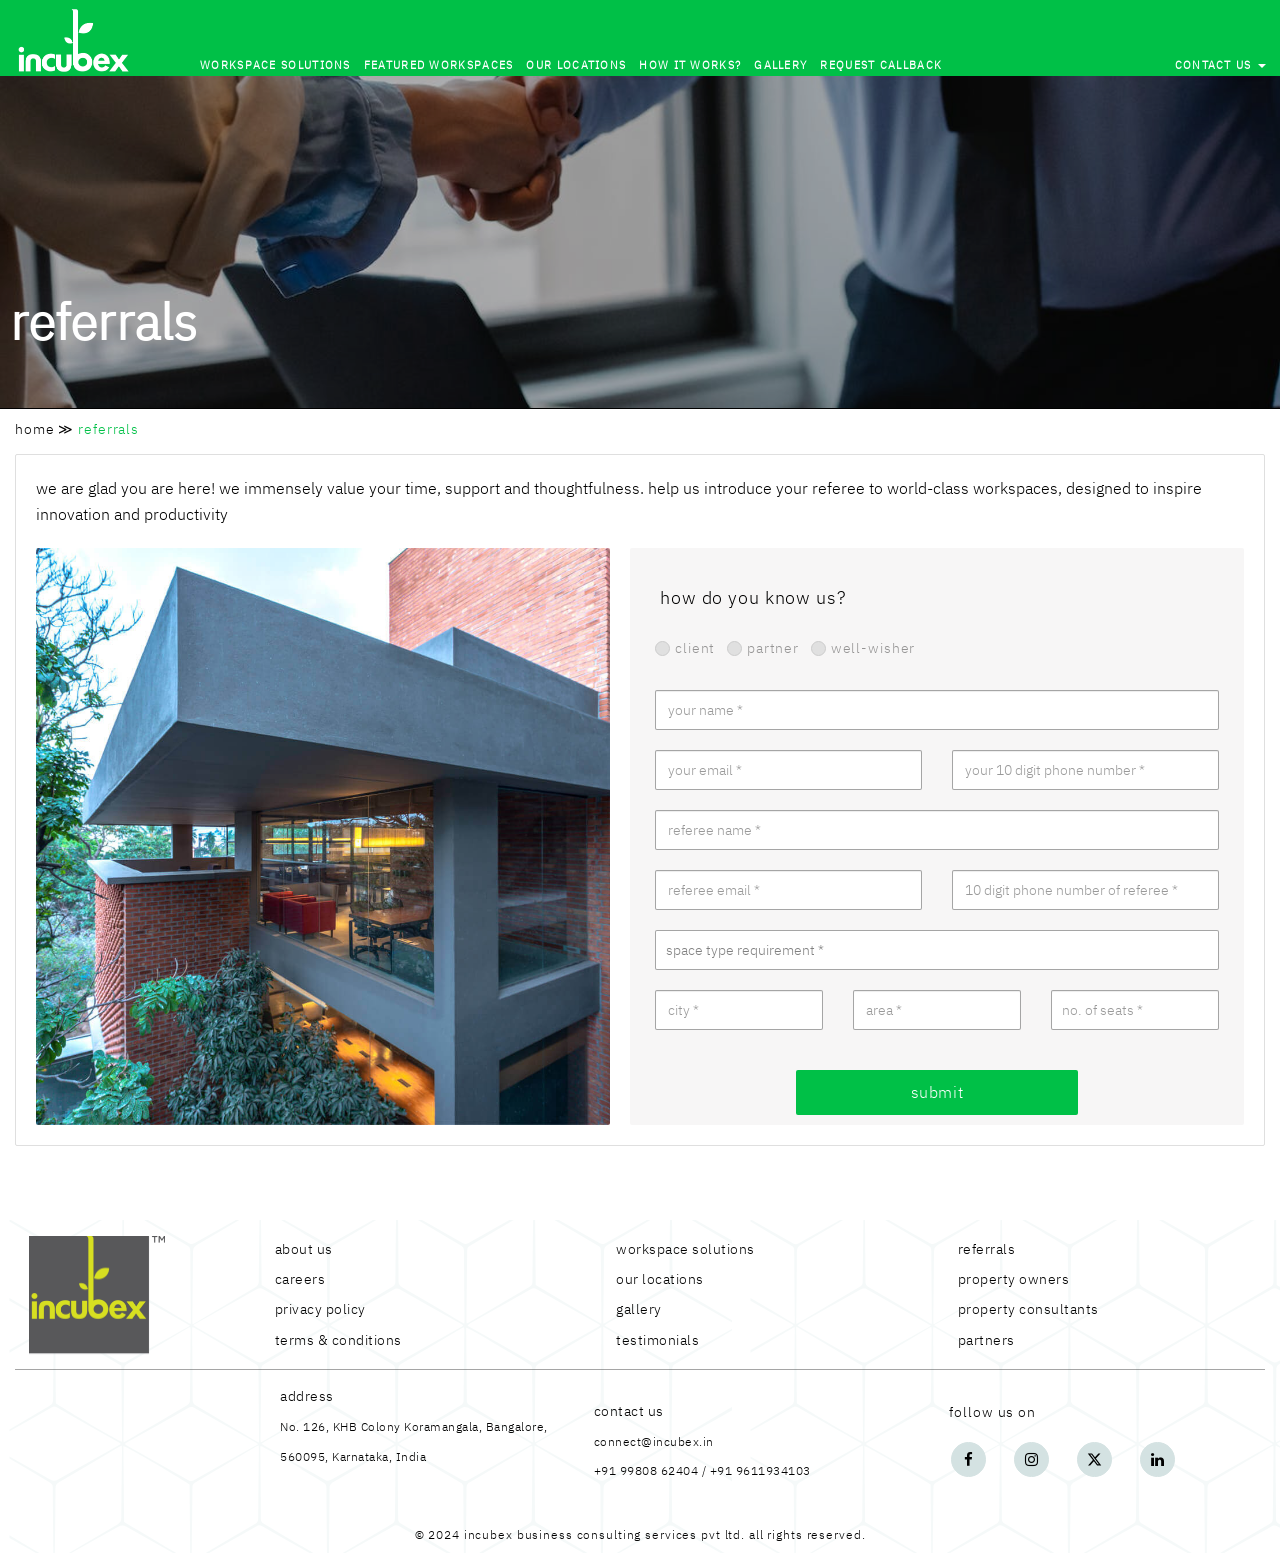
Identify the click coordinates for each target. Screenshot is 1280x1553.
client (685, 648)
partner (763, 648)
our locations (576, 65)
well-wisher (863, 648)
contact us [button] (1220, 65)
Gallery (780, 65)
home (35, 429)
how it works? (690, 65)
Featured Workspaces (439, 65)
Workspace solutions (275, 65)
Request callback (881, 65)
